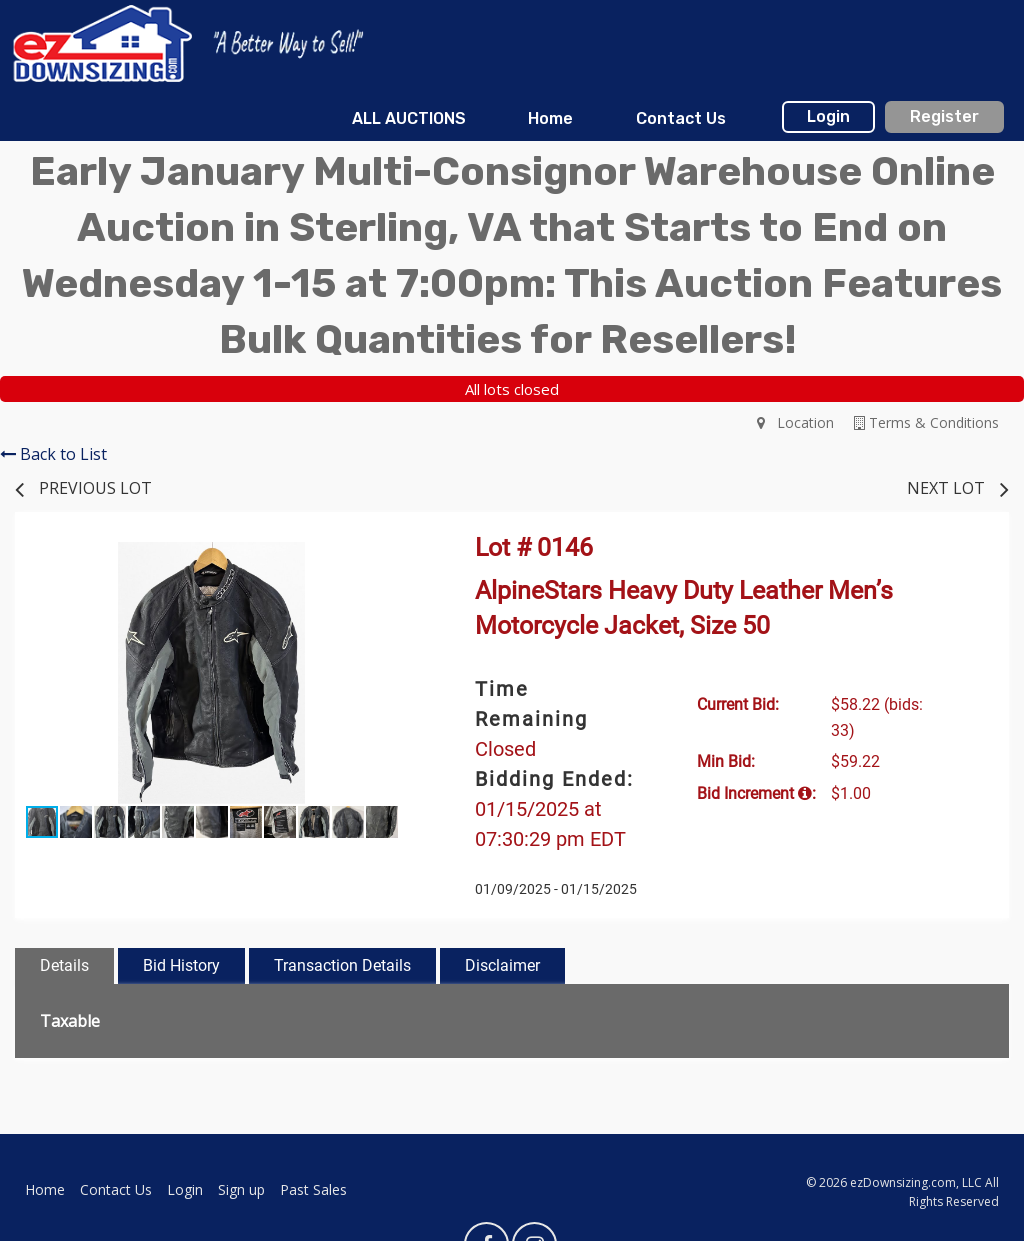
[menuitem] (409, 119)
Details (64, 965)
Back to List (53, 454)
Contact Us (681, 118)
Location (795, 422)
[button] (390, 560)
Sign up (241, 1189)
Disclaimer (502, 965)
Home (550, 118)
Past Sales (313, 1189)
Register (944, 116)
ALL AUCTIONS (409, 118)
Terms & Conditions (926, 422)
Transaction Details (342, 965)
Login (828, 116)
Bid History (181, 965)
